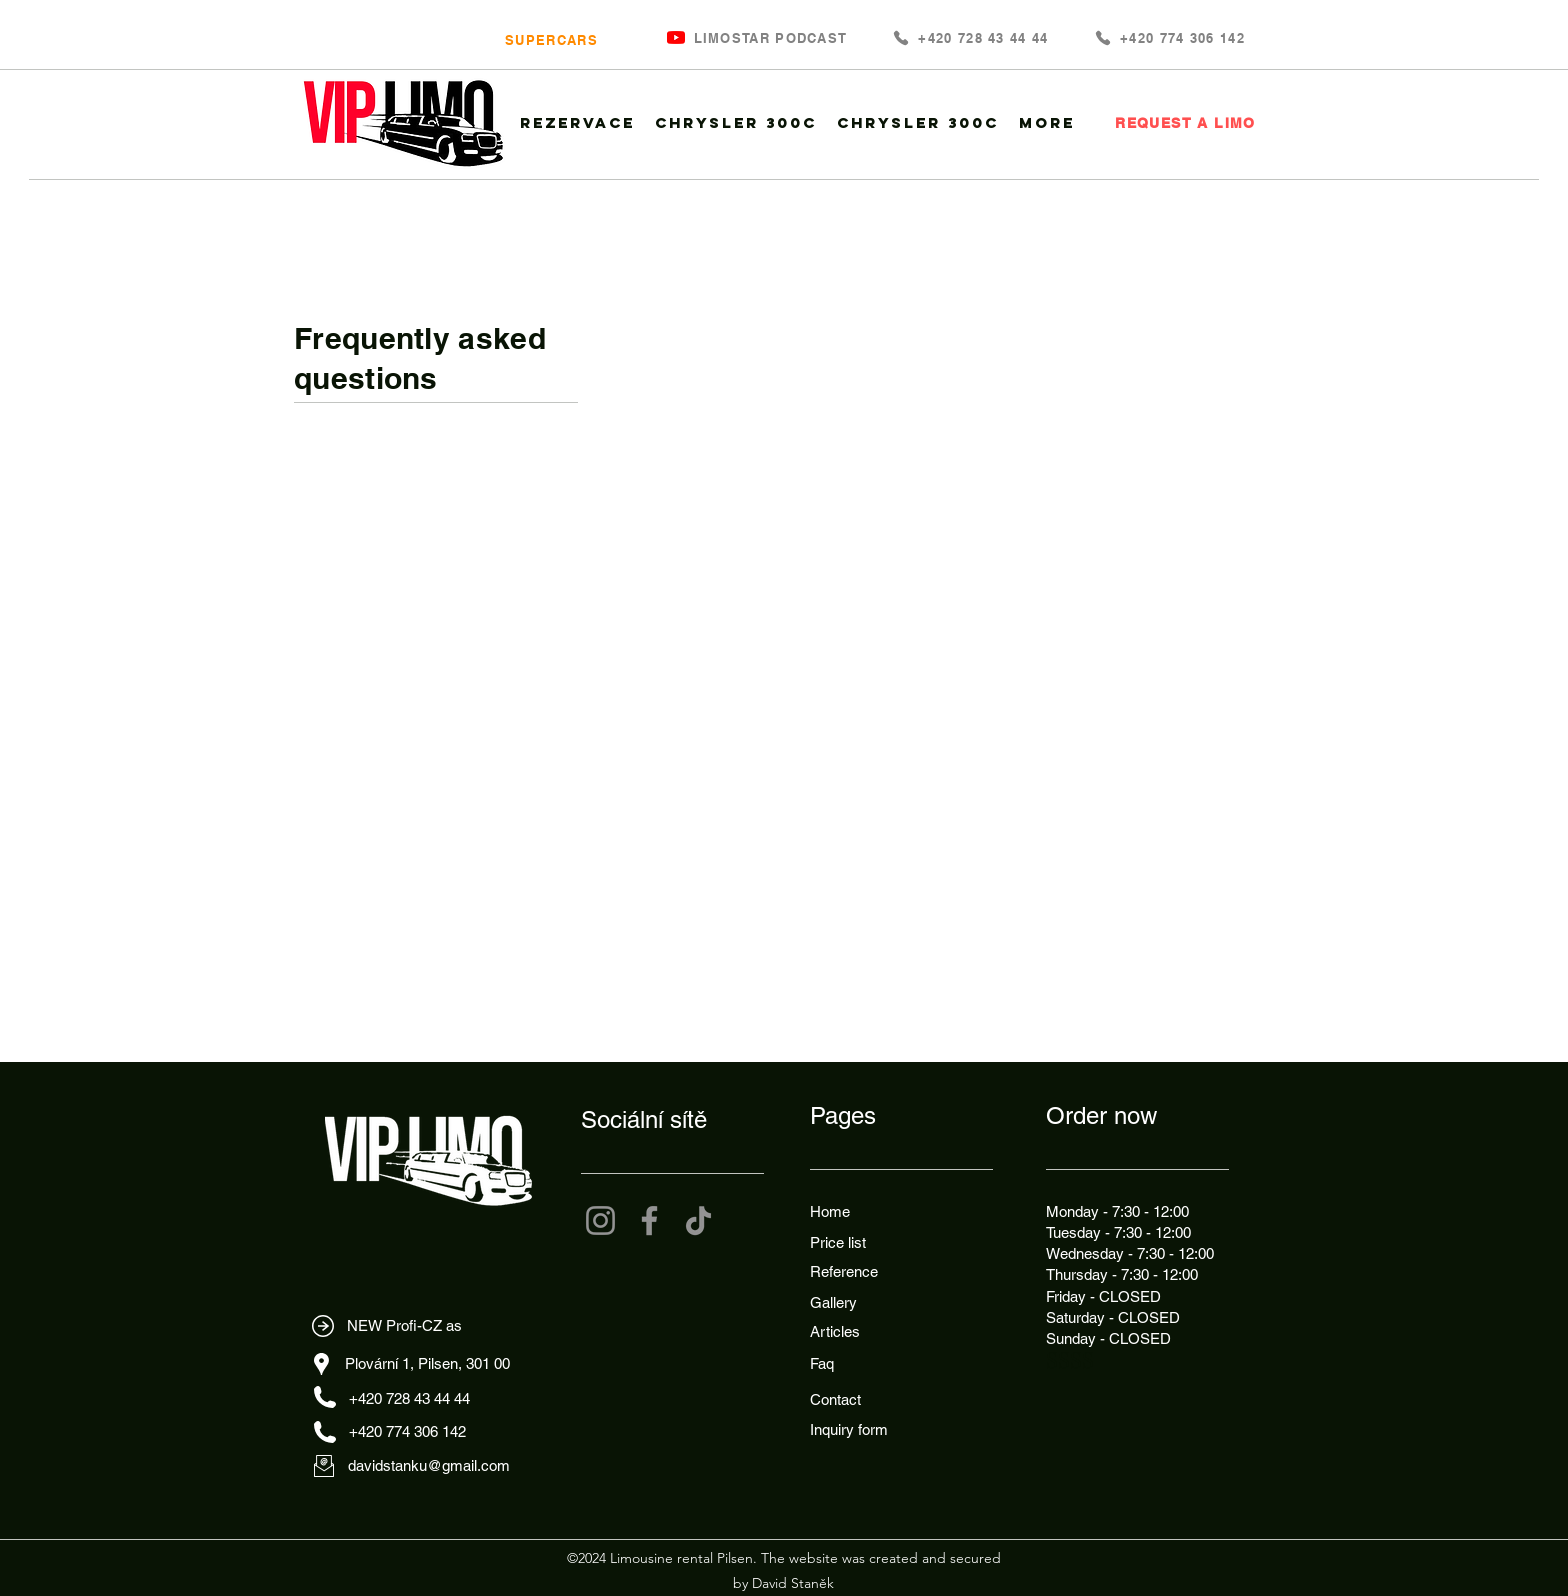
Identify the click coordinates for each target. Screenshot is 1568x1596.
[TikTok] (698, 1220)
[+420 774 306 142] (1169, 37)
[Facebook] (649, 1220)
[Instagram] (600, 1220)
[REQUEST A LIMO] (1183, 123)
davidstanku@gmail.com (429, 1465)
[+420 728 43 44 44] (970, 37)
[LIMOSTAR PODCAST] (768, 37)
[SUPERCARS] (549, 39)
